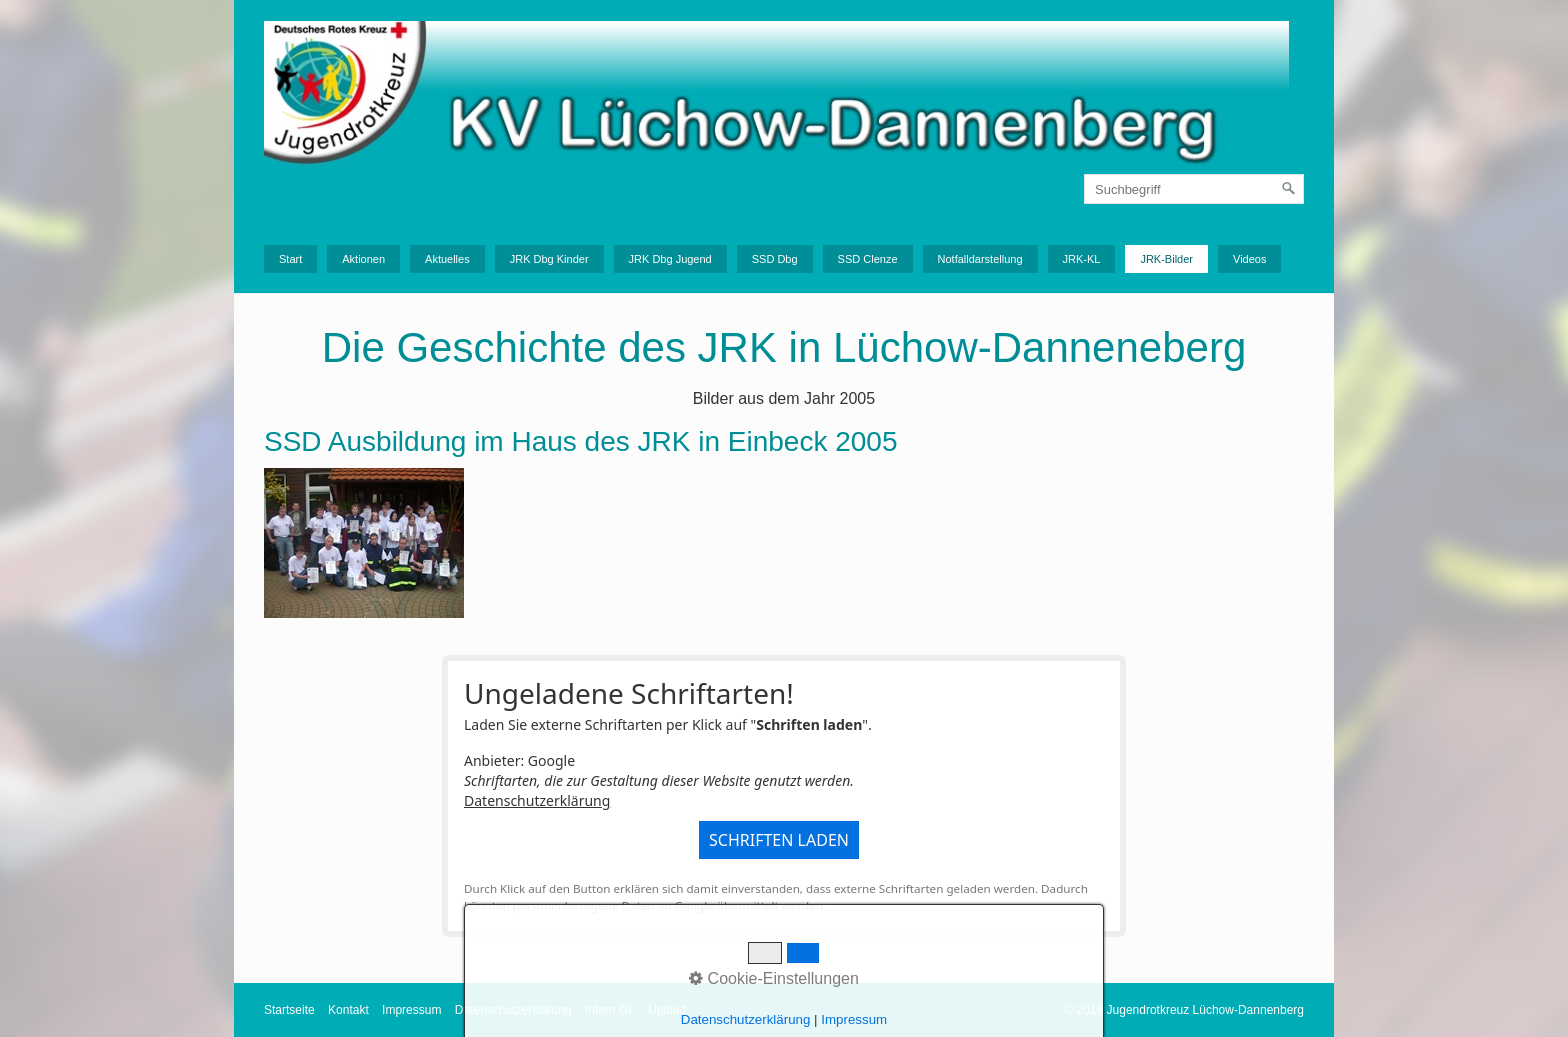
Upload (667, 1010)
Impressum (411, 1010)
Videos (1249, 259)
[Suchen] (1289, 189)
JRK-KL (1082, 259)
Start (290, 259)
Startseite (289, 1010)
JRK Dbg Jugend (670, 259)
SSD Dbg (775, 259)
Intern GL (610, 1010)
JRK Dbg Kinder (549, 259)
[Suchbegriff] (1194, 189)
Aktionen (363, 259)
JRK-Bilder (1166, 259)
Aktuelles (447, 259)
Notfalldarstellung (980, 259)
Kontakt (348, 1010)
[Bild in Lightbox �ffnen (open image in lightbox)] (364, 543)
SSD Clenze (868, 259)
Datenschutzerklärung (537, 800)
